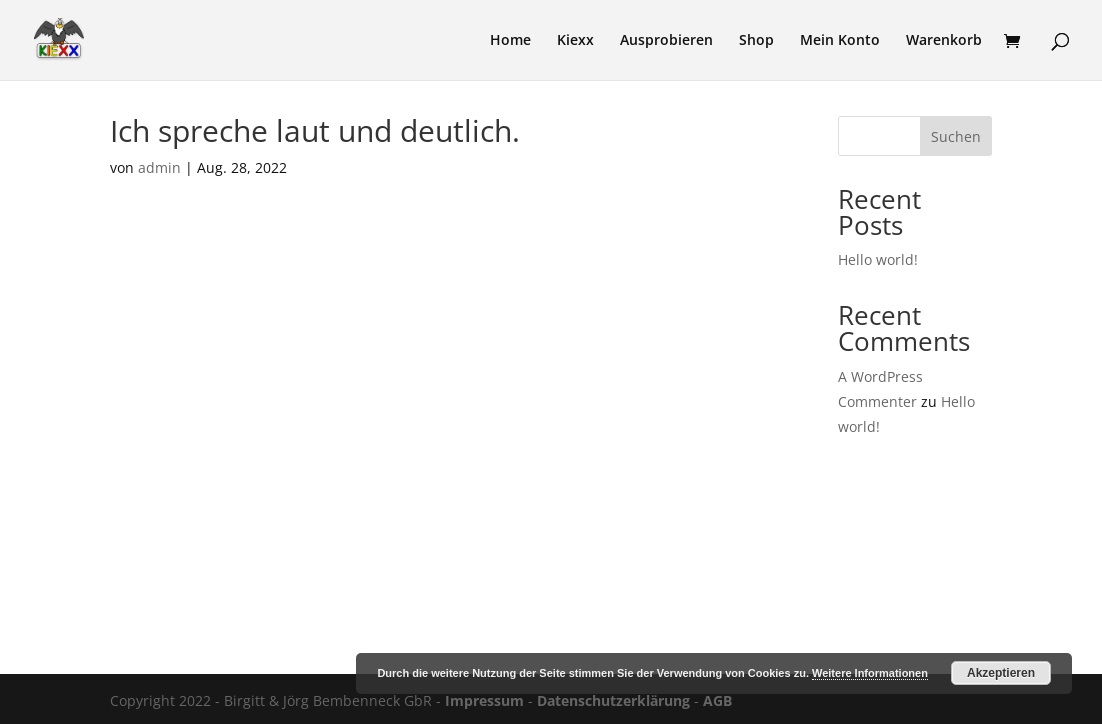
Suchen (956, 136)
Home (510, 41)
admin (159, 167)
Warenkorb (944, 41)
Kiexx (575, 41)
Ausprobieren (666, 41)
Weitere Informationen (870, 673)
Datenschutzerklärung (613, 700)
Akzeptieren (1001, 673)
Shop (756, 41)
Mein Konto (840, 41)
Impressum (484, 700)
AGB (717, 700)
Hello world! (878, 259)
